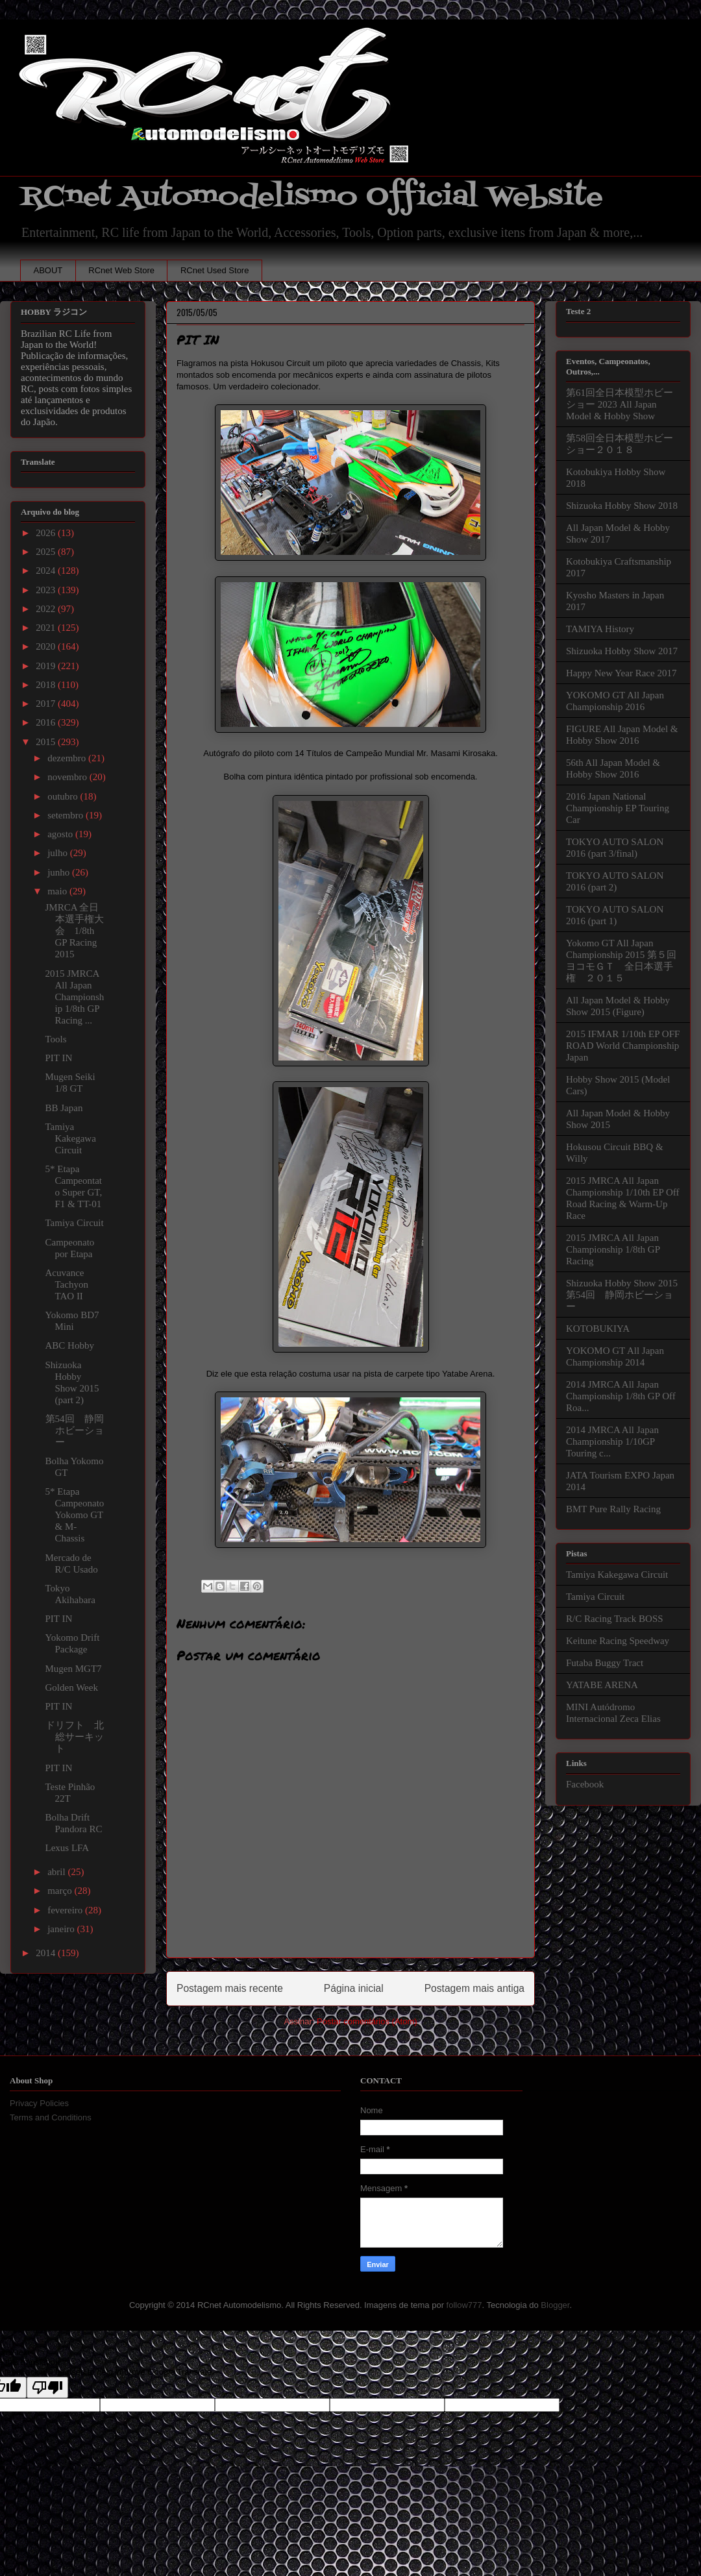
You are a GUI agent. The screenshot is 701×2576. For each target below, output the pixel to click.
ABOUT (48, 270)
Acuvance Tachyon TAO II (66, 1284)
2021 (47, 627)
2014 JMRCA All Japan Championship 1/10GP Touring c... (612, 1441)
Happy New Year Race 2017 (621, 673)
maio (58, 891)
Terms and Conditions (51, 2117)
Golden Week (71, 1687)
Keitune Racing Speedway (617, 1641)
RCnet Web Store (121, 270)
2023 (47, 590)
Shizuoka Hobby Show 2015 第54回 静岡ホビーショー (622, 1295)
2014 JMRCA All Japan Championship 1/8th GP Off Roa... (621, 1396)
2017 (47, 703)
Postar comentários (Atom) (367, 2021)
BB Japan (64, 1108)
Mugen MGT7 (73, 1668)
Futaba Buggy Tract (604, 1663)
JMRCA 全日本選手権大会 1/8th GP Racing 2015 (74, 930)
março (60, 1890)
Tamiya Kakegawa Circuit (70, 1138)
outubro (63, 796)
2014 (47, 1953)
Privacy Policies (39, 2103)
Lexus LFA (67, 1848)
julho (58, 853)
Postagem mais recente (230, 1988)
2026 (47, 533)
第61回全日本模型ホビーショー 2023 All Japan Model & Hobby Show (619, 404)
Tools (56, 1039)
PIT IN (59, 1058)
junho (59, 872)
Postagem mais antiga (474, 1988)
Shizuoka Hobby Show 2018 (622, 505)
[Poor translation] (47, 2387)
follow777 (464, 2305)
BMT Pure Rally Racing (613, 1509)
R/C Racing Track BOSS (614, 1618)
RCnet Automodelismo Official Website (311, 197)
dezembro (67, 758)
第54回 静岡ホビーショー (74, 1430)
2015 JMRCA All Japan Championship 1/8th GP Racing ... (75, 996)
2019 (47, 666)
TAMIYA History (600, 629)
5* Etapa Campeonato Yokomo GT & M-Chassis (75, 1514)
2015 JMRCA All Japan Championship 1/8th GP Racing (612, 1249)
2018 (47, 685)
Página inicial (354, 1988)
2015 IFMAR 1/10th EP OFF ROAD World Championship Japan (623, 1045)
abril (57, 1872)
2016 (47, 722)
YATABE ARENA (602, 1685)
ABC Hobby (69, 1345)
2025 (47, 551)
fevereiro (66, 1910)
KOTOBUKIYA (598, 1328)
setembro (66, 815)
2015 (47, 742)
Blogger (555, 2305)
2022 (47, 609)
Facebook (585, 1784)
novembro (68, 777)
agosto (61, 834)
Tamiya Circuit (74, 1223)
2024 (47, 570)
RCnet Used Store (214, 270)
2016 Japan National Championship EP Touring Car (617, 808)
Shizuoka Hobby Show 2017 (622, 651)
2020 (47, 646)
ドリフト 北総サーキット (74, 1737)
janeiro (62, 1929)
